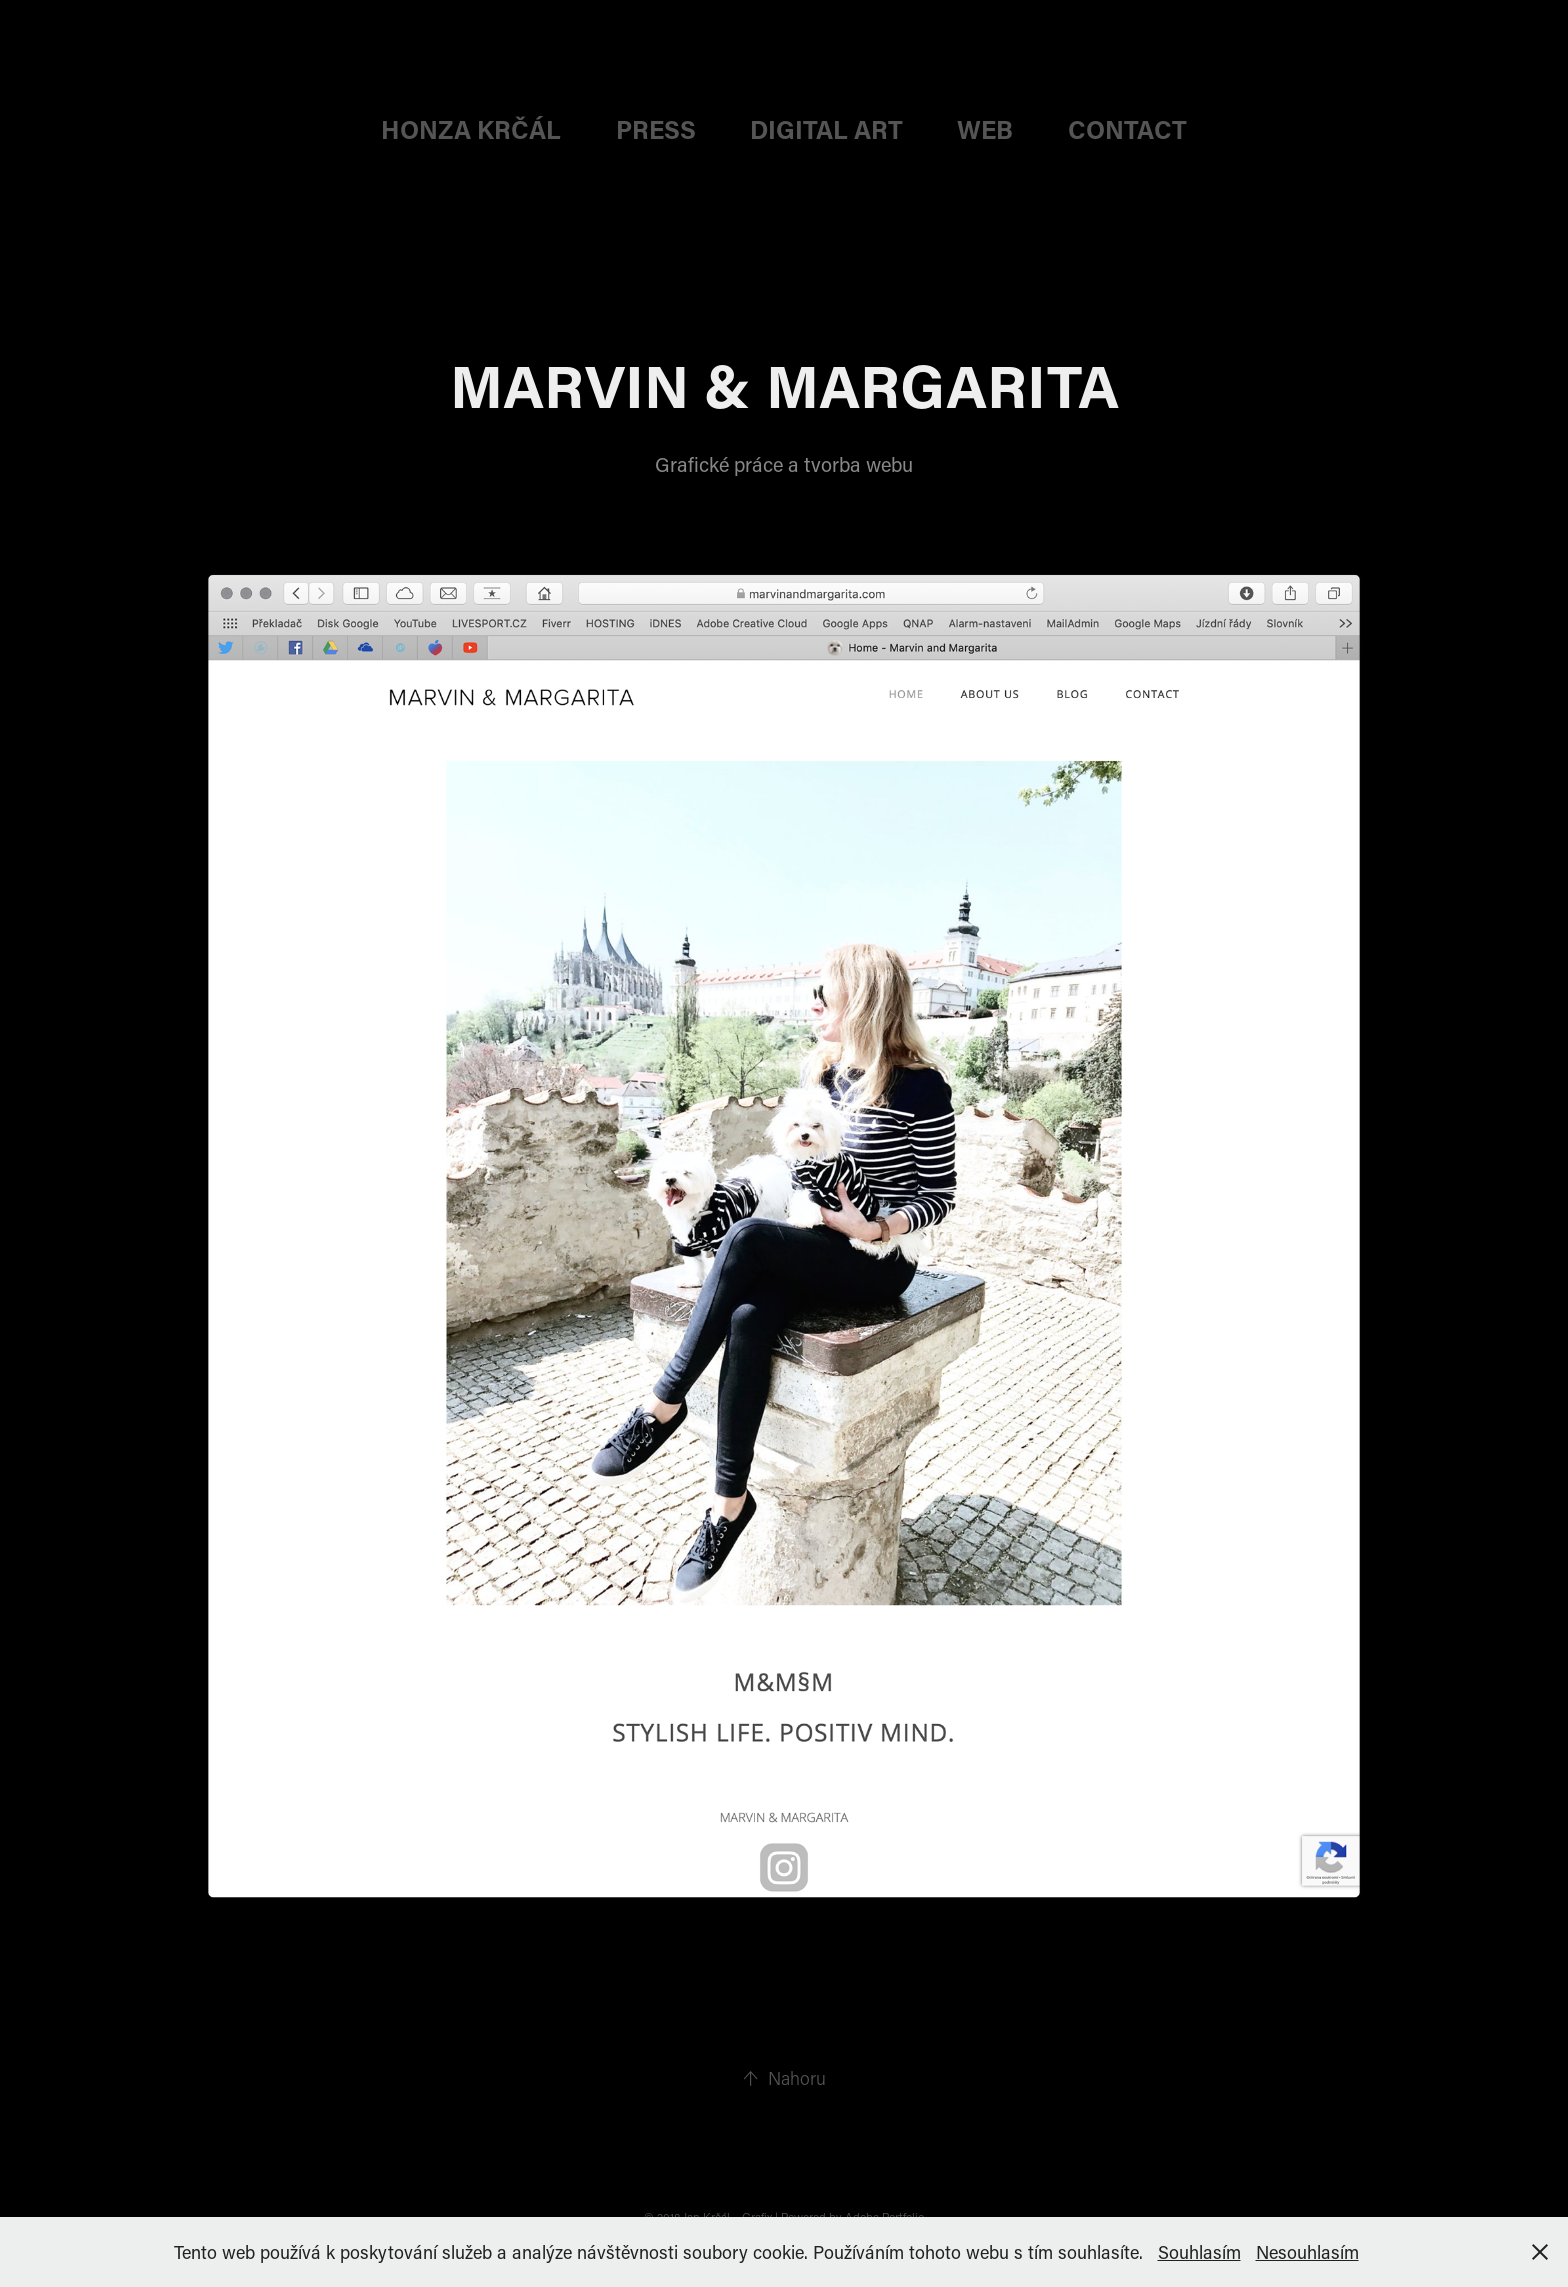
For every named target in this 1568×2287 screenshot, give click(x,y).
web (985, 129)
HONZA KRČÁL (471, 129)
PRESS (656, 129)
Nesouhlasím (1307, 2252)
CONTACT (1127, 129)
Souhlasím (1199, 2252)
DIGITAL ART (826, 129)
